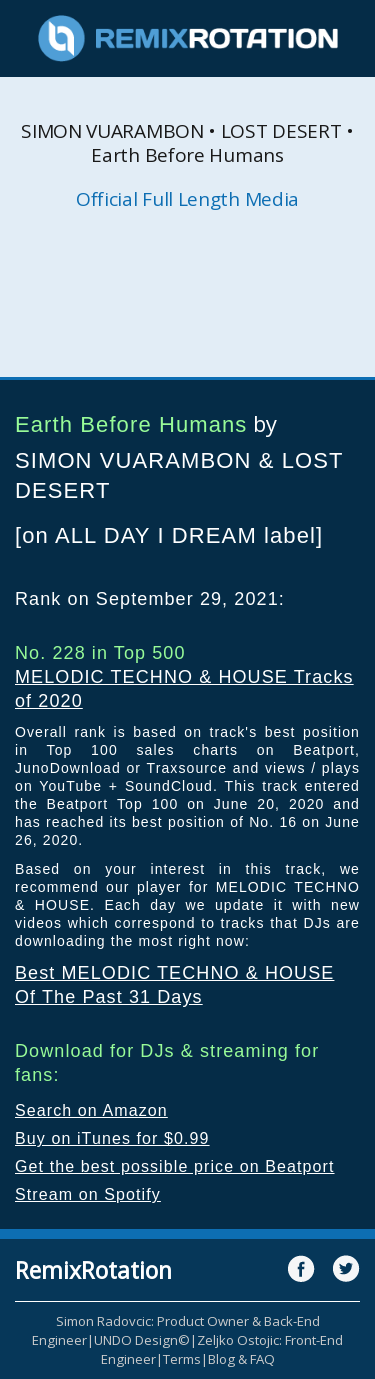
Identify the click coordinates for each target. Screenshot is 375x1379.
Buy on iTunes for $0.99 (112, 1138)
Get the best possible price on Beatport (175, 1166)
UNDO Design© (142, 1340)
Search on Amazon (91, 1110)
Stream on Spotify (88, 1194)
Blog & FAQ (241, 1359)
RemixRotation (93, 1270)
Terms (182, 1359)
